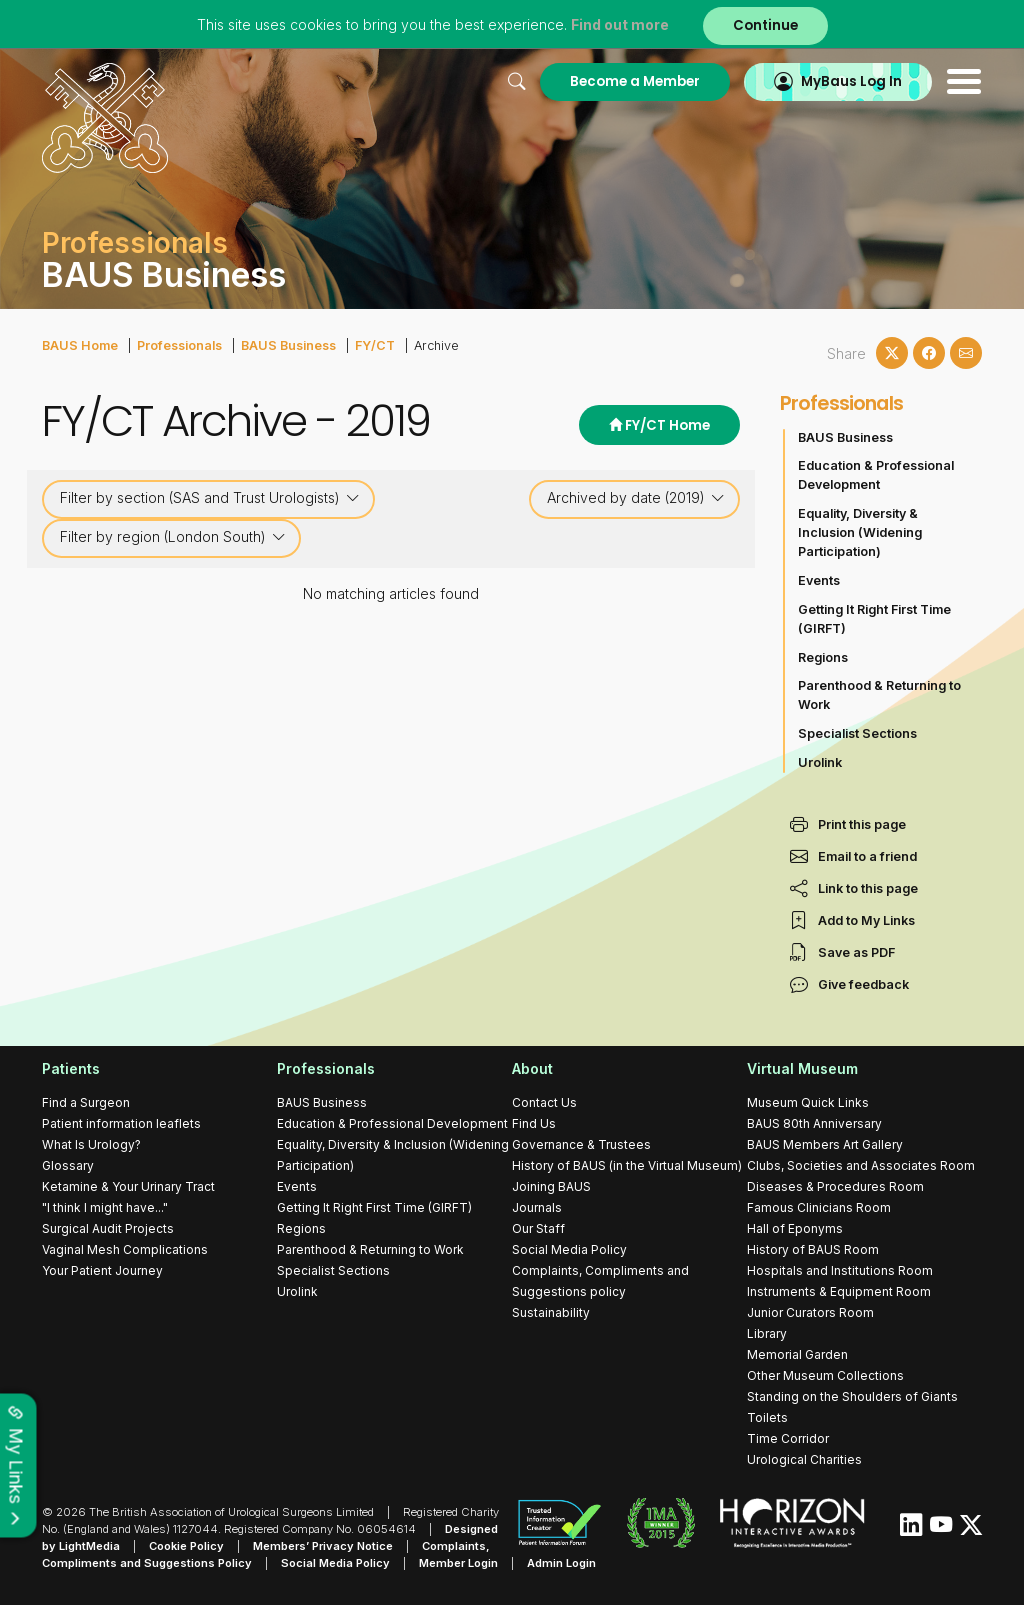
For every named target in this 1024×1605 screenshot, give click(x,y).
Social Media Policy (569, 1249)
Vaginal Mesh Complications (125, 1249)
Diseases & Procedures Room (835, 1186)
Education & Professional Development (876, 475)
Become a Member (635, 81)
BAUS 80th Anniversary (814, 1123)
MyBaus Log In (851, 81)
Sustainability (551, 1312)
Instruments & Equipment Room (839, 1291)
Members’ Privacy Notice (323, 1546)
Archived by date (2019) (636, 498)
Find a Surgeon (86, 1102)
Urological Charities (804, 1459)
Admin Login (561, 1563)
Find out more (620, 24)
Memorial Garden (797, 1354)
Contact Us (544, 1102)
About (532, 1068)
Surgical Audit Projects (108, 1228)
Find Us (534, 1123)
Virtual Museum (802, 1068)
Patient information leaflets (121, 1123)
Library (767, 1333)
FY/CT (375, 345)
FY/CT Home (659, 425)
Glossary (68, 1165)
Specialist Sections (857, 733)
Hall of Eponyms (795, 1228)
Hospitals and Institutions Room (840, 1270)
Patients (71, 1068)
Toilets (767, 1417)
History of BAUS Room (813, 1249)
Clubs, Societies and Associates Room (861, 1165)
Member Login (458, 1563)
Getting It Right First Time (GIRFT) (874, 619)
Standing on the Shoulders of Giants (852, 1396)
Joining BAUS (551, 1186)
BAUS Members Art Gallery (825, 1144)
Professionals (179, 345)
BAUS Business (288, 345)
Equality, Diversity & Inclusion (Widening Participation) (860, 532)
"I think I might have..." (105, 1207)
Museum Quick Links (808, 1102)
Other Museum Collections (825, 1375)
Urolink (820, 762)
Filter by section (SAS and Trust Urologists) (210, 498)
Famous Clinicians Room (819, 1207)
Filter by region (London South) (173, 537)
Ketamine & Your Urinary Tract (128, 1186)
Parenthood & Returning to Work (879, 695)
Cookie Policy (186, 1546)
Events (819, 580)
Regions (823, 657)
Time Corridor (788, 1438)
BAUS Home (80, 345)
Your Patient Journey (102, 1270)
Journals (537, 1207)
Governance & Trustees (581, 1144)
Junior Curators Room (810, 1312)
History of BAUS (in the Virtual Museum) (627, 1165)
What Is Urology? (91, 1144)
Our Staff (538, 1228)
